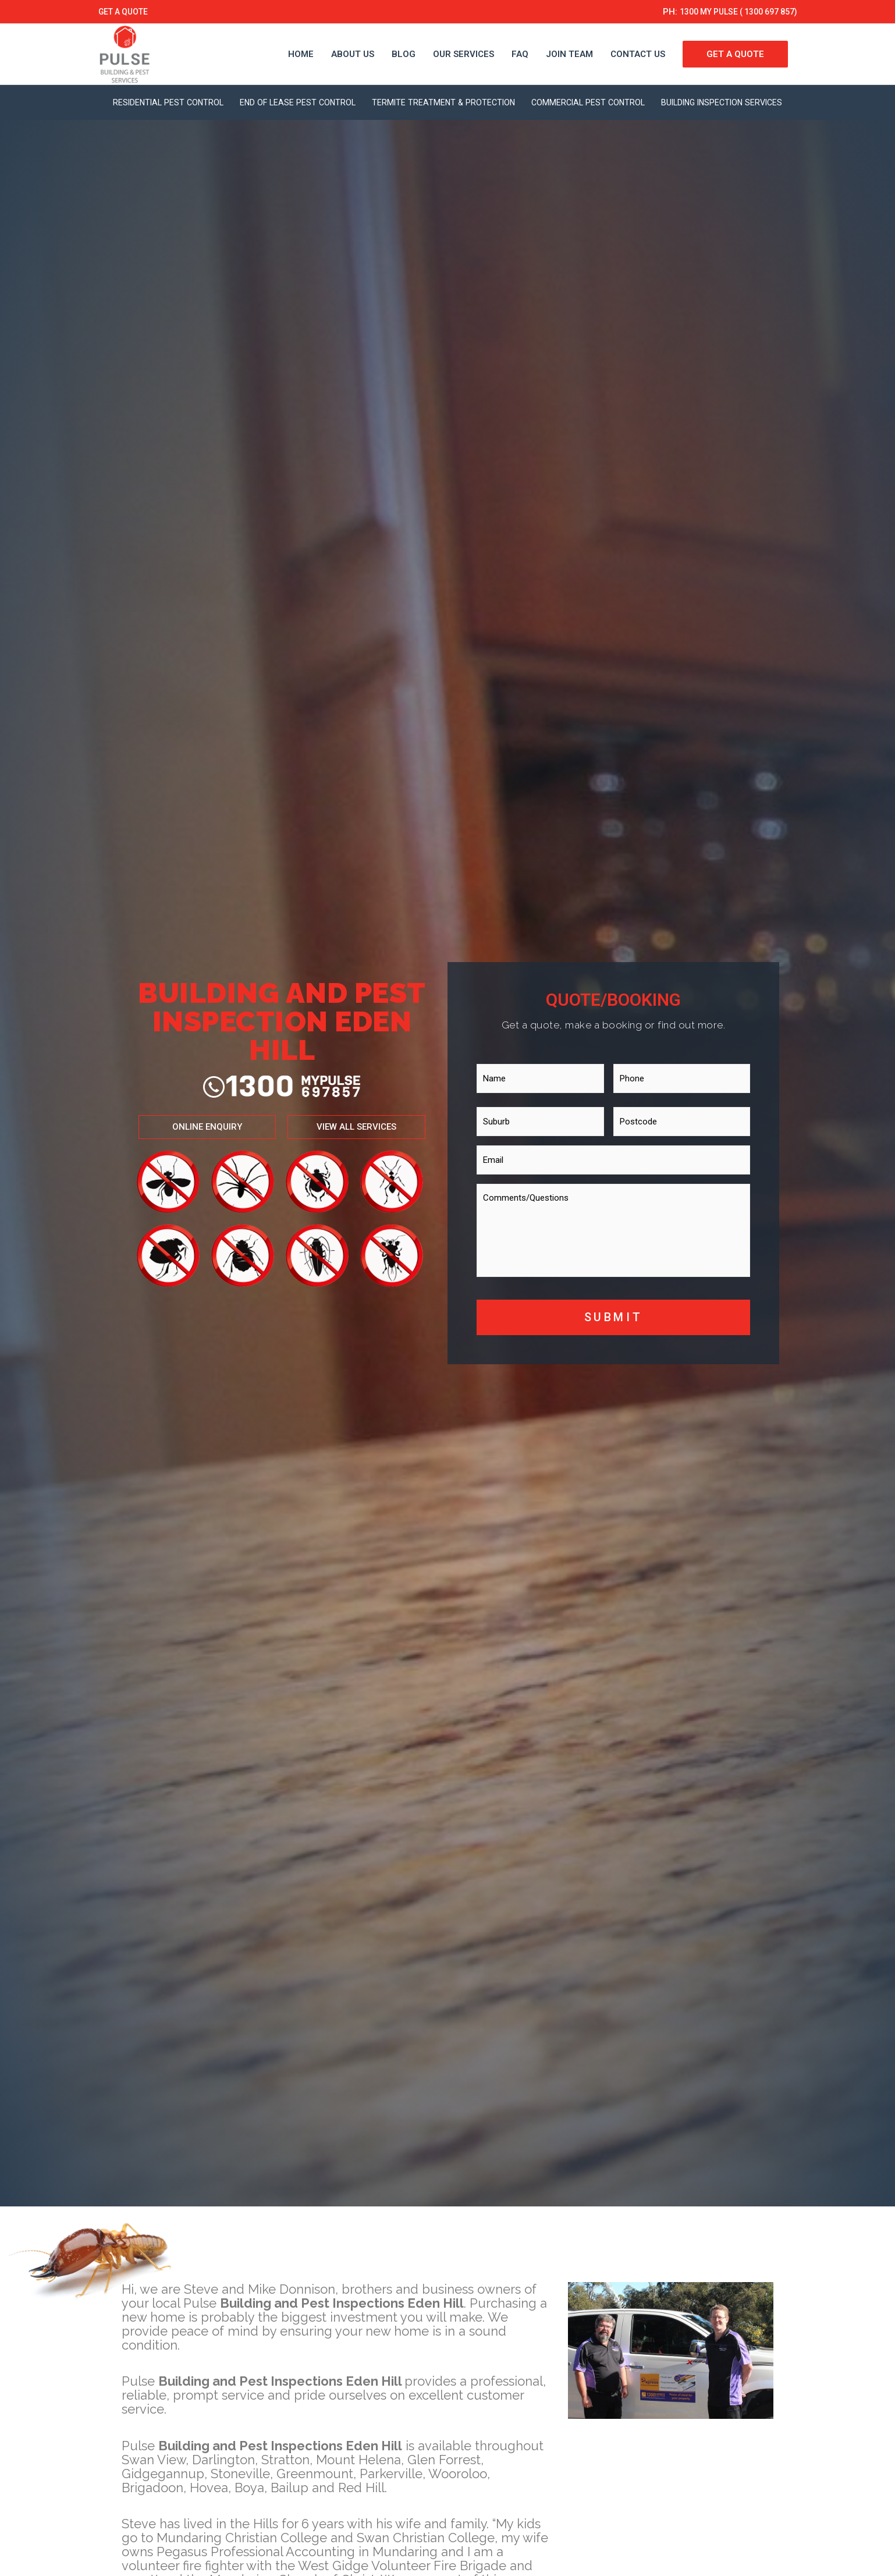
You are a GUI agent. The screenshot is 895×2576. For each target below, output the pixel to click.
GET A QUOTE (126, 11)
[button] (192, 1127)
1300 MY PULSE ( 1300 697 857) (730, 11)
